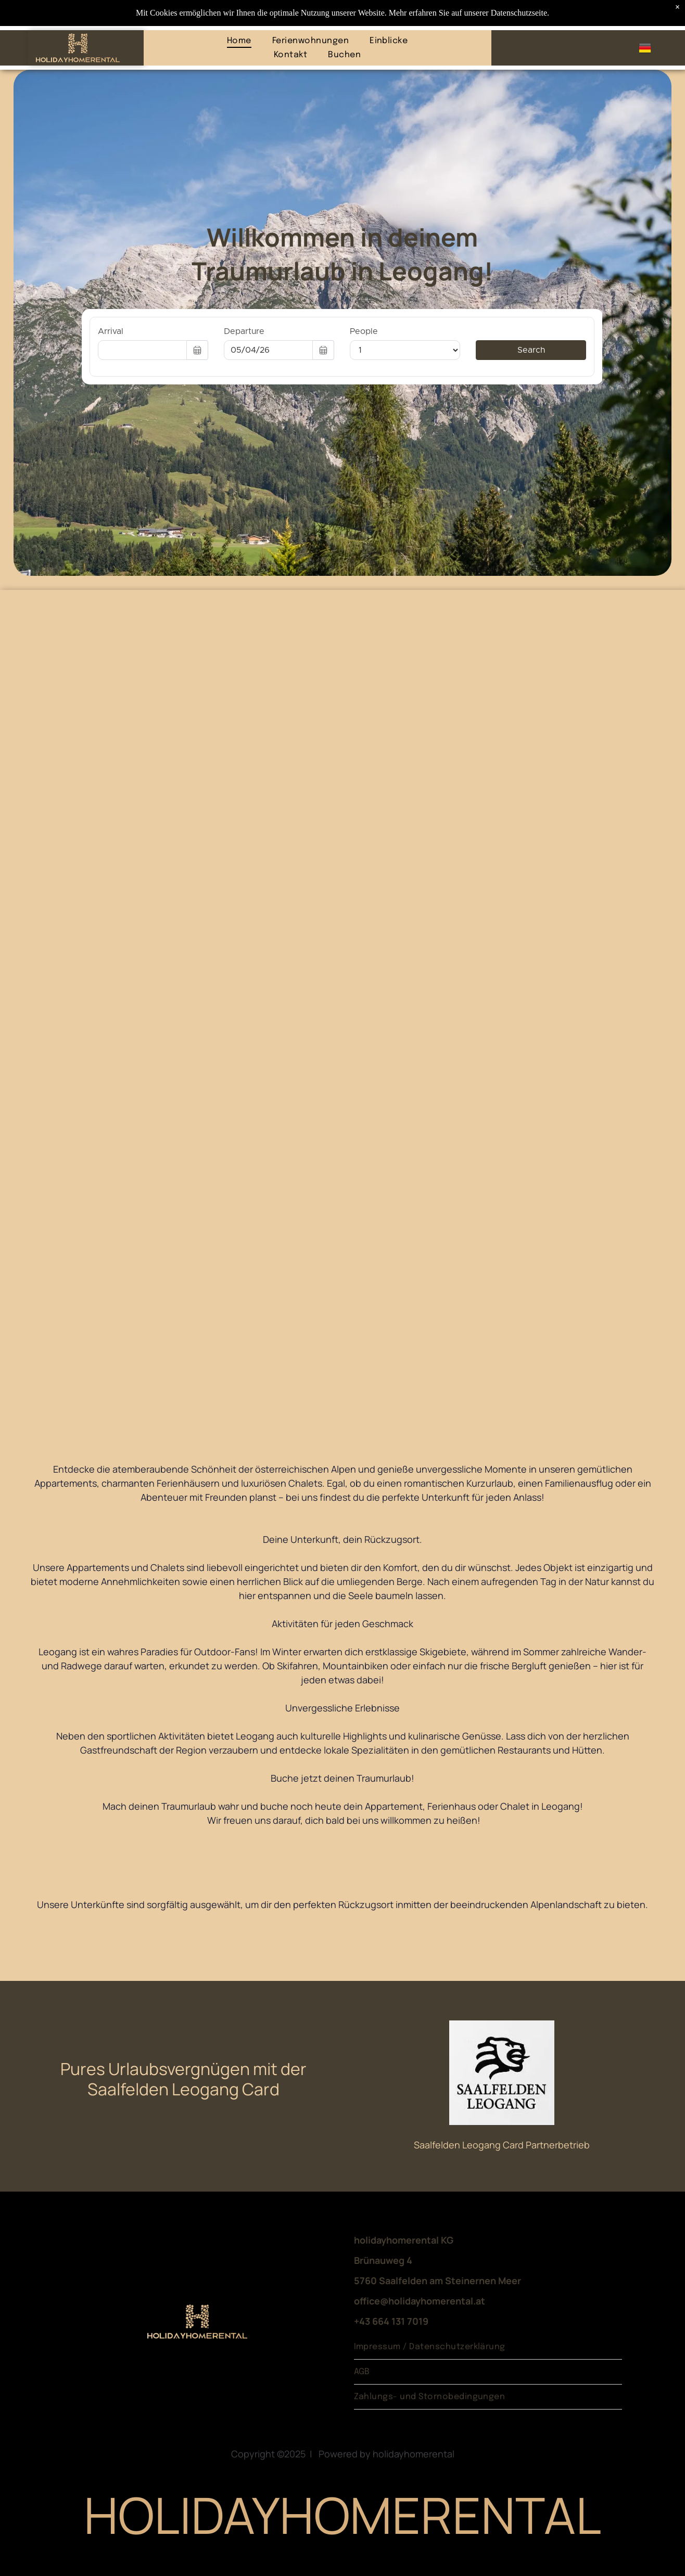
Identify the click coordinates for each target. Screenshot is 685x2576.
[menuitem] (239, 40)
